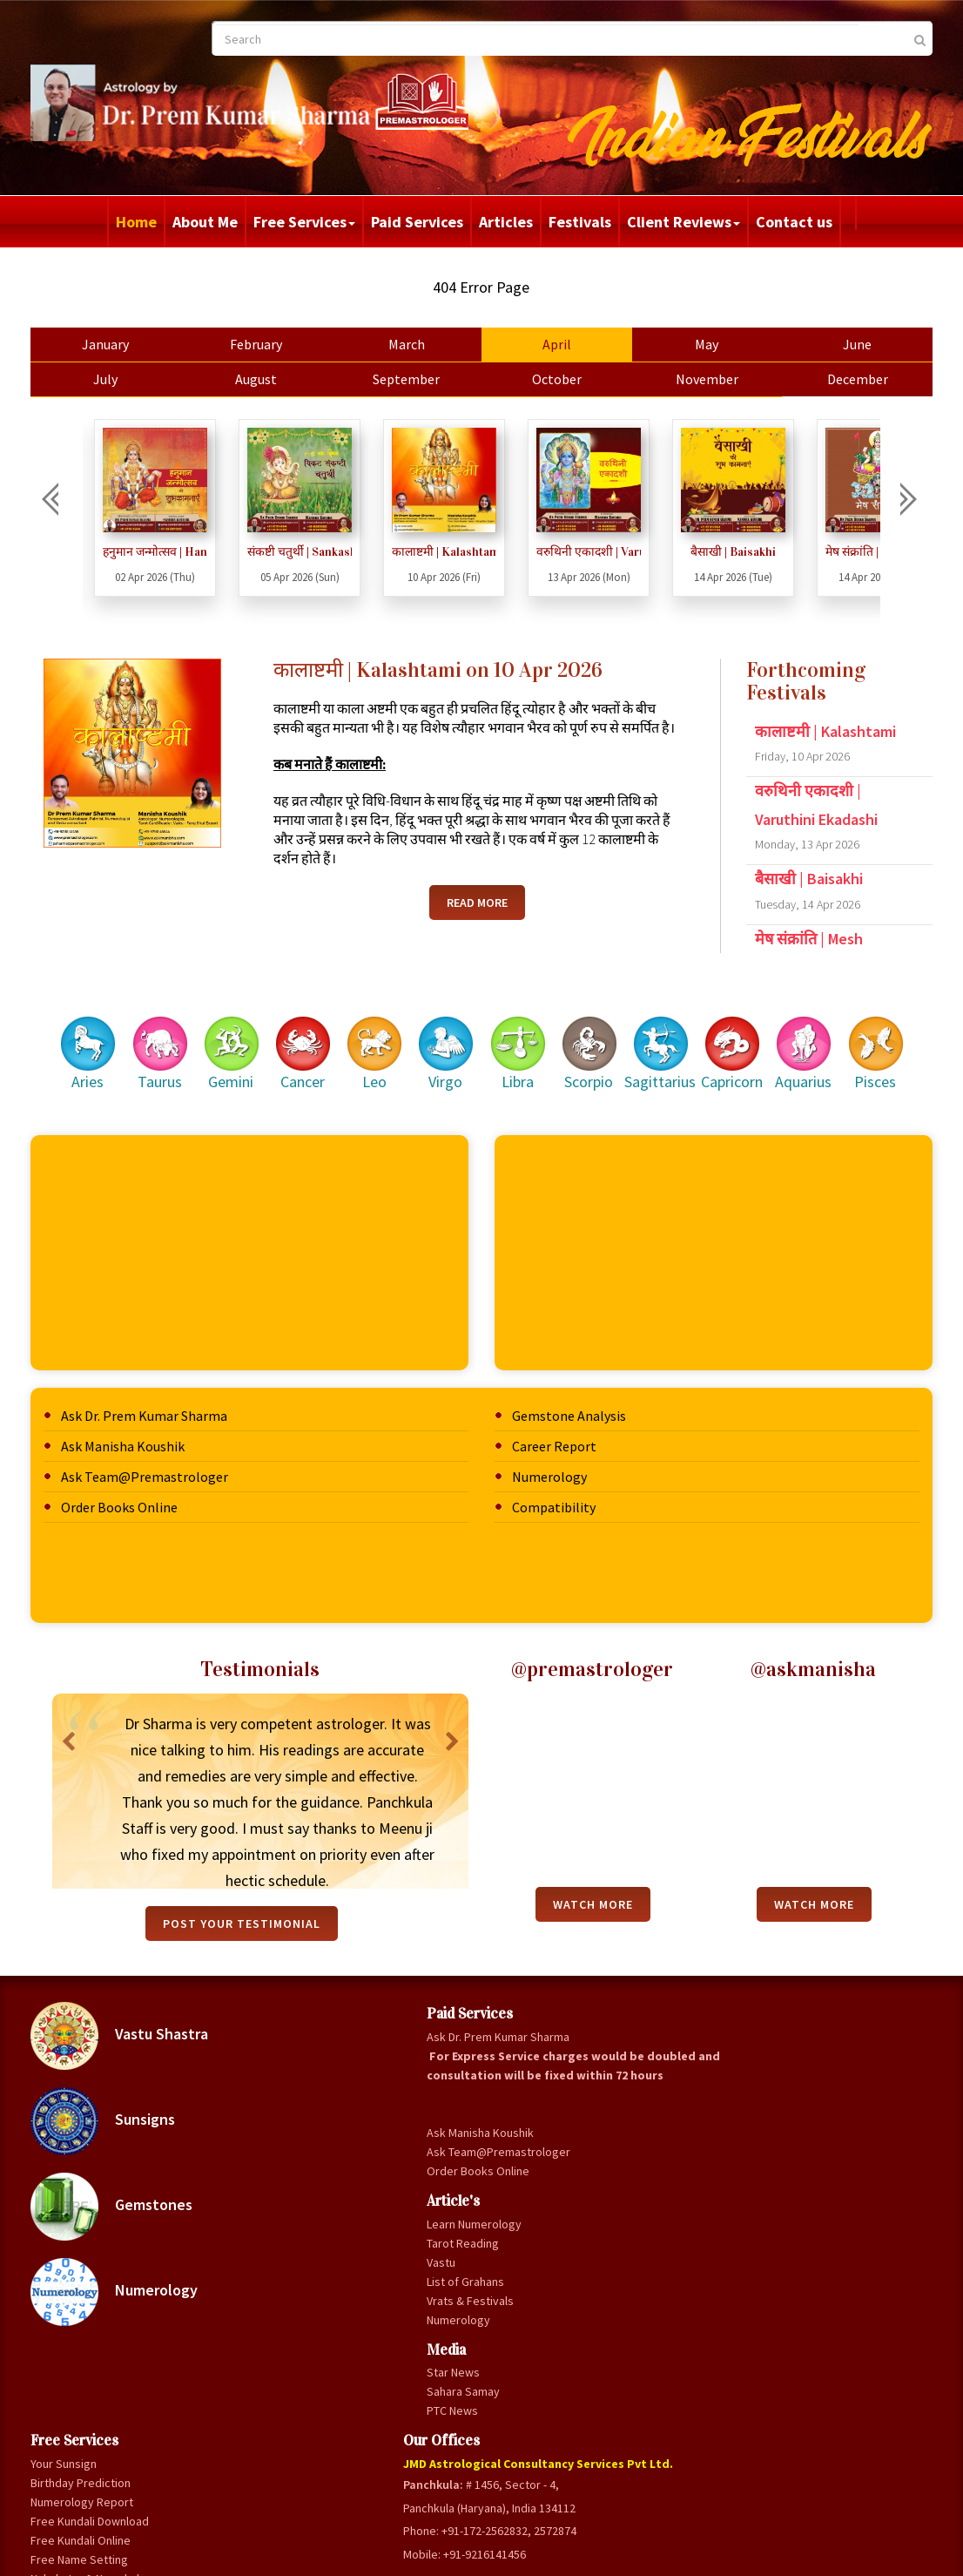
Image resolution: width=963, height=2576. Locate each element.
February (276, 344)
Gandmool (450, 2210)
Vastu (298, 2359)
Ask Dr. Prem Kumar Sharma (186, 1397)
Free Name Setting (473, 2133)
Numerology (549, 1458)
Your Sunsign (457, 2018)
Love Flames (456, 2306)
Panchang (449, 2248)
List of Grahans (322, 2378)
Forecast (447, 2267)
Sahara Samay (320, 2488)
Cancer (324, 1035)
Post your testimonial (254, 1905)
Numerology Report (475, 2057)
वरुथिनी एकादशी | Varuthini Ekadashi (630, 551)
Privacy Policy (525, 2554)
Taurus (187, 1035)
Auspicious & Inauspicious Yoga (470, 2334)
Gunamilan (450, 2191)
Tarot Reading (320, 2340)
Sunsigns (144, 2103)
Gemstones (153, 2188)
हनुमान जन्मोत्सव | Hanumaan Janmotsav (197, 551)
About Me (205, 222)
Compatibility (554, 1489)
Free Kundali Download (456, 2085)
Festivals (580, 222)
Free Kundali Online (474, 2114)
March (412, 344)
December (822, 379)
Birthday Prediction (474, 2037)
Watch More (596, 1886)
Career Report (554, 1428)
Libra (529, 1035)
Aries (119, 1035)
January (140, 344)
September (413, 379)
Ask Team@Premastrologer (186, 1458)
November (685, 379)
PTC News (309, 2507)
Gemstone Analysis (569, 1397)
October (549, 379)
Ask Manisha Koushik (164, 1428)
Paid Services (417, 222)
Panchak (445, 2229)
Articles (506, 222)
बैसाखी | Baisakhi (775, 551)
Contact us (794, 222)
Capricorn (733, 1035)
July (140, 379)
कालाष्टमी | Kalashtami (486, 551)
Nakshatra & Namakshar (455, 2162)
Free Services (304, 222)
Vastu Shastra (161, 2018)
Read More (477, 922)
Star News (310, 2469)
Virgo (460, 1035)
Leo (392, 1035)
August (276, 379)
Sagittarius (665, 1035)
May (685, 344)
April (549, 344)
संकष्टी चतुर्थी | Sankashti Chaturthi (341, 551)
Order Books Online (161, 1489)
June (822, 344)
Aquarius (801, 1035)
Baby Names (456, 2287)
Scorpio (597, 1035)
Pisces (869, 1035)
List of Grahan (459, 2363)
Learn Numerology (331, 2321)
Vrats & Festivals (327, 2397)
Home (136, 222)
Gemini (255, 1035)
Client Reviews (683, 222)
